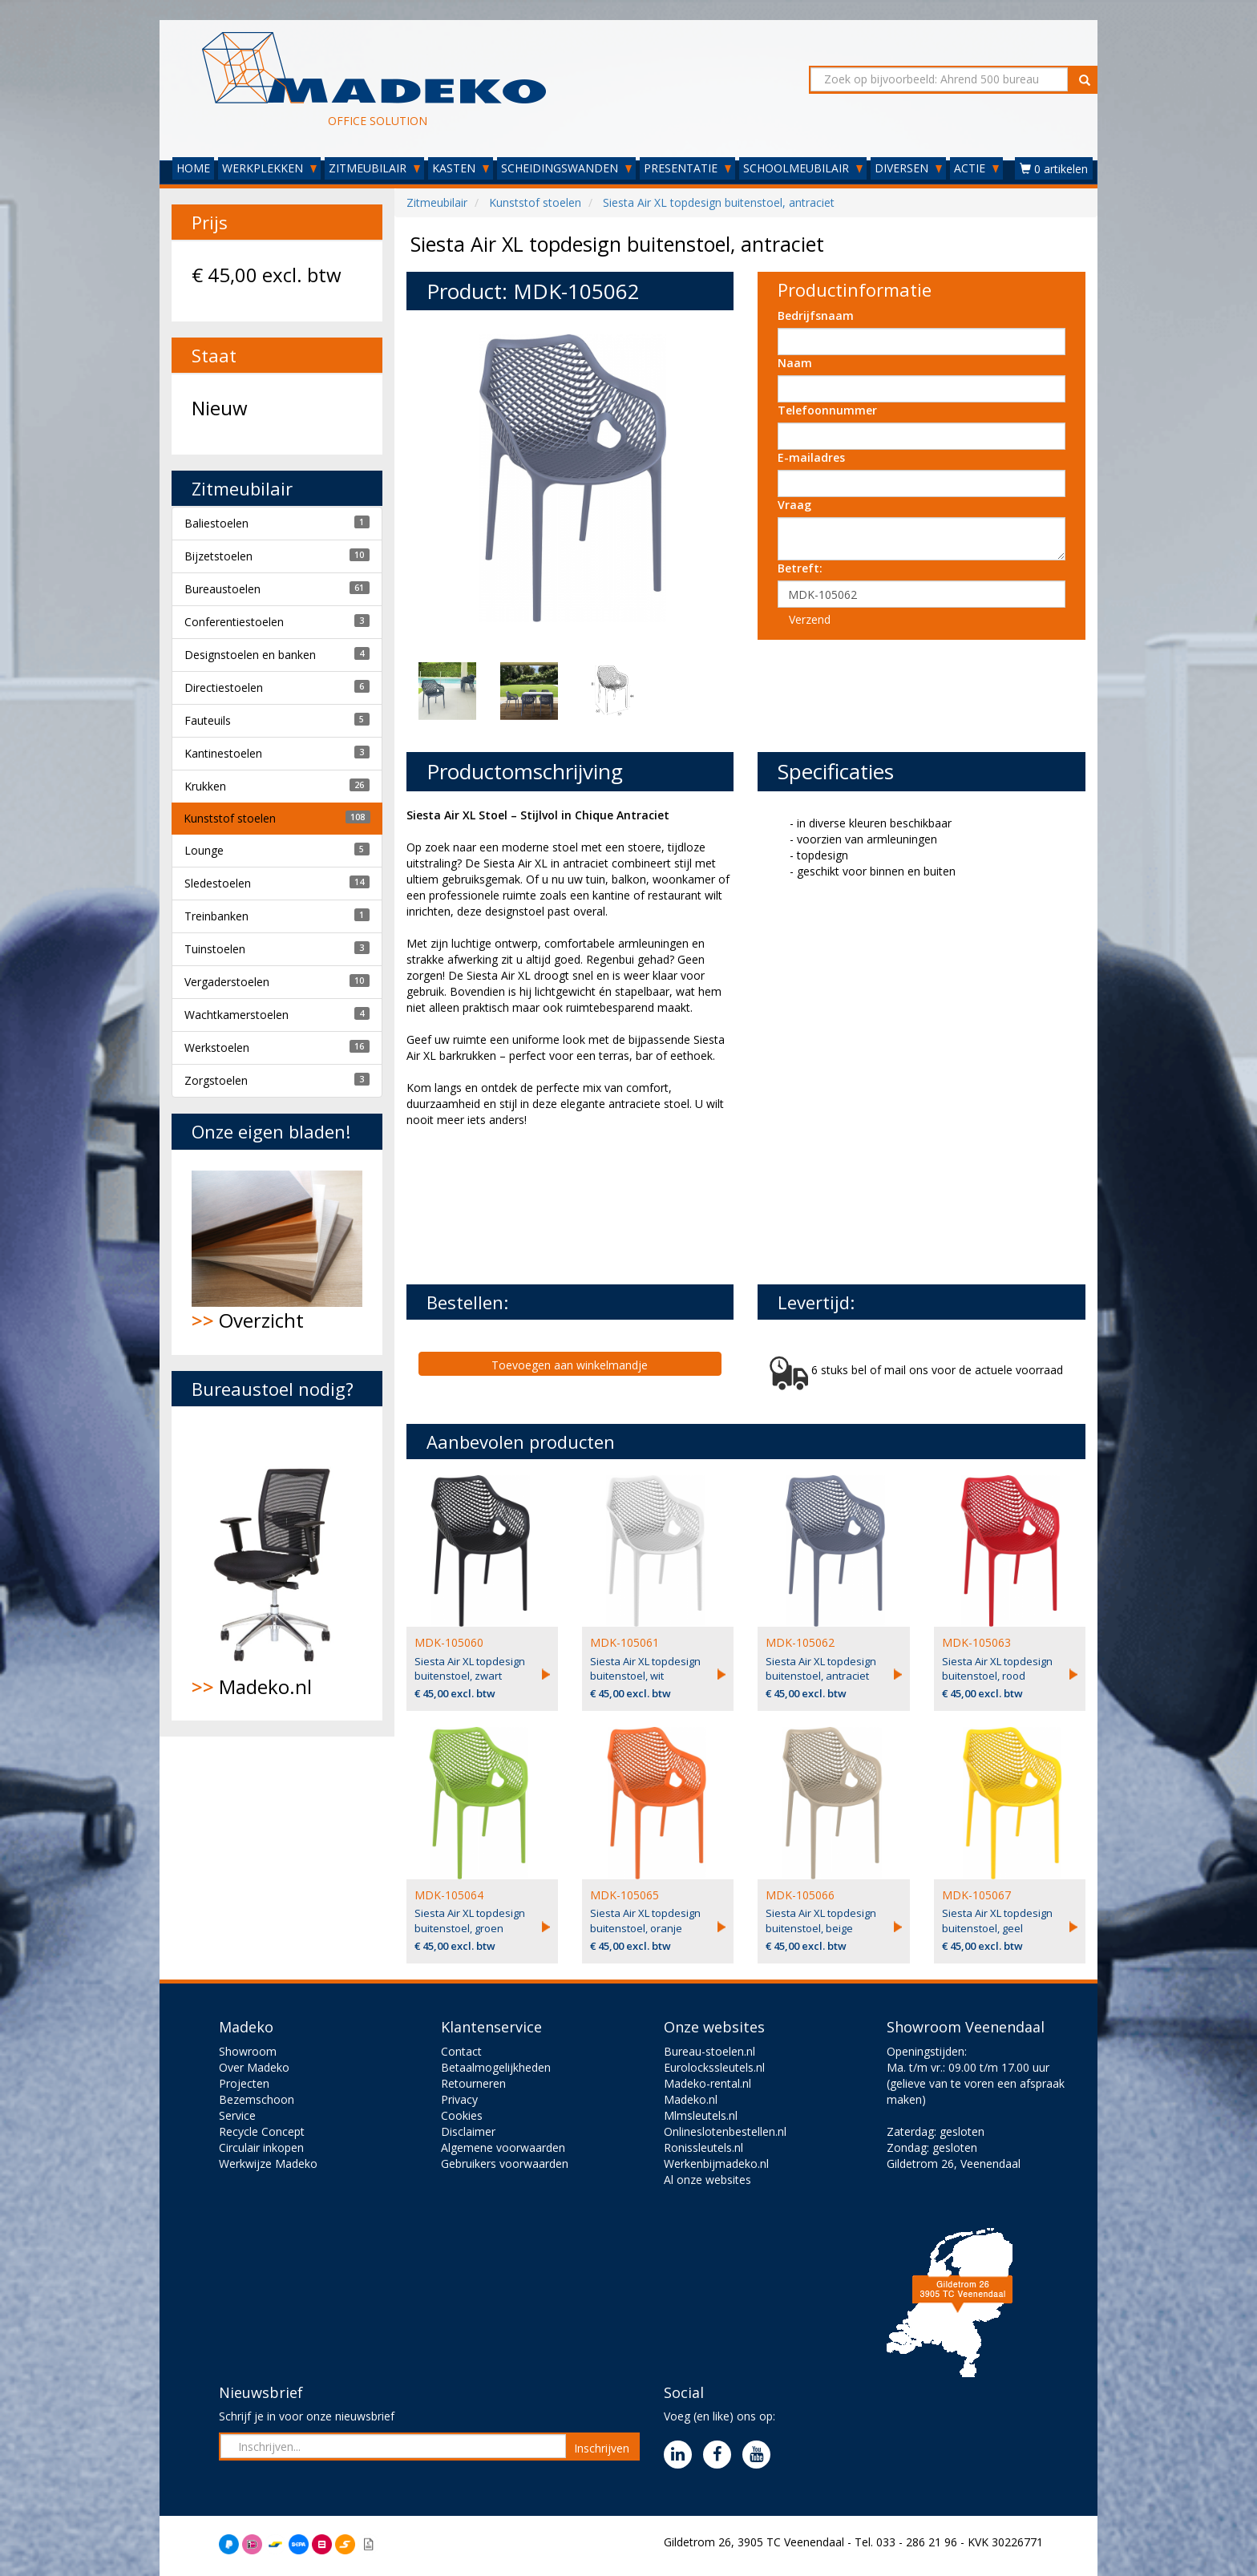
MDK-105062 (800, 1642)
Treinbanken (216, 916)
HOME (193, 168)
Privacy (459, 2099)
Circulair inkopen (261, 2147)
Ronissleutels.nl (703, 2147)
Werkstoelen (216, 1047)
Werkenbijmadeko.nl (716, 2163)
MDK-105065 (624, 1895)
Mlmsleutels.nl (701, 2115)
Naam (795, 362)
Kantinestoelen (223, 753)
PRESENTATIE (687, 168)
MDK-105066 (800, 1895)
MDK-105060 (448, 1642)
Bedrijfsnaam (816, 315)
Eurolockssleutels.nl (714, 2067)
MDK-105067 (976, 1895)
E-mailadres (811, 457)
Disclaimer (468, 2131)
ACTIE (976, 168)
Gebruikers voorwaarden (504, 2163)
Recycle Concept (262, 2131)
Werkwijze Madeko (268, 2163)
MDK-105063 (976, 1642)
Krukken (205, 786)
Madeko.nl (277, 1563)
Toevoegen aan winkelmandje (569, 1365)
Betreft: (800, 568)
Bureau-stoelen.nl (709, 2051)
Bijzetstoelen (218, 556)
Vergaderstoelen (226, 981)
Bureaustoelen (222, 588)
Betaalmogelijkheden (496, 2067)
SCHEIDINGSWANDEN (566, 168)
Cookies (462, 2115)
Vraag (794, 504)
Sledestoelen (217, 883)
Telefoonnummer (827, 410)
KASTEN (460, 168)
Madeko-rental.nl (707, 2083)
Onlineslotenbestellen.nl (725, 2131)
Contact (461, 2051)
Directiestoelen (223, 687)
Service (237, 2115)
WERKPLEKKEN (269, 168)
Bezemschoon (256, 2099)
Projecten (244, 2083)
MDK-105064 (448, 1895)
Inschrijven (601, 2448)
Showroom (248, 2051)
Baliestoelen (216, 523)
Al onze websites (707, 2179)
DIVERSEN (908, 168)
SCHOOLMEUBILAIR (803, 168)
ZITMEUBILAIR (374, 168)
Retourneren (473, 2083)
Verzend (810, 619)
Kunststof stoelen (230, 818)
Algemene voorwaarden (503, 2147)
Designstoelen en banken (250, 654)
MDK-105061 (624, 1642)
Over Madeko (254, 2067)
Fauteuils (207, 720)
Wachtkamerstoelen (236, 1014)
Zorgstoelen (216, 1080)
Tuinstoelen (214, 948)
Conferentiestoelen (234, 621)
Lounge (204, 850)
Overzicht (277, 1252)
